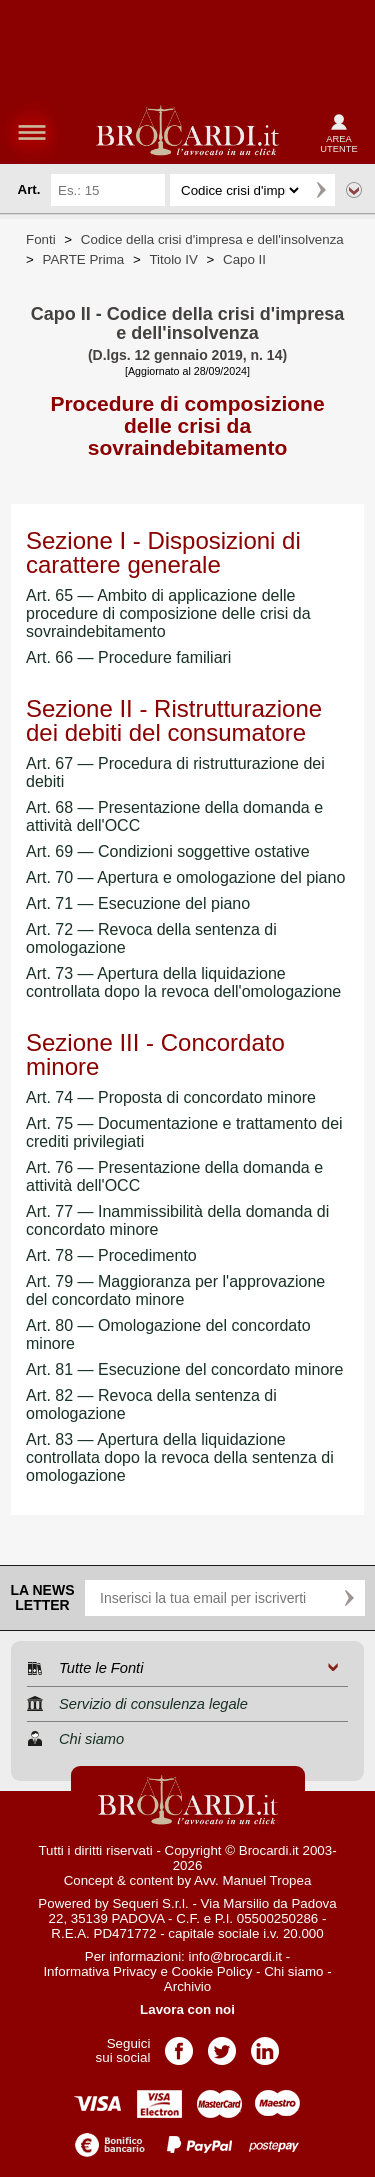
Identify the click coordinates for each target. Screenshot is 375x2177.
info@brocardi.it (236, 1956)
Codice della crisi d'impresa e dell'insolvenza (212, 239)
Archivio (187, 1986)
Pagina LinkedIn (265, 2044)
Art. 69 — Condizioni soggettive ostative (168, 851)
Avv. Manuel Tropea (252, 1880)
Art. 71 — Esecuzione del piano (138, 903)
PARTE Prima (84, 259)
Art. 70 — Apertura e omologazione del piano (185, 877)
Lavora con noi (187, 2009)
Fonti (41, 239)
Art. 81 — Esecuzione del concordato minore (185, 1369)
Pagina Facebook (179, 2044)
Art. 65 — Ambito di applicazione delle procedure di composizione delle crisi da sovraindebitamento (168, 613)
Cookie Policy (212, 1971)
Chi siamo (293, 1971)
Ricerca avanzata (354, 190)
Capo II (244, 259)
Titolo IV (173, 259)
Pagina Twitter (222, 2044)
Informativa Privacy (99, 1971)
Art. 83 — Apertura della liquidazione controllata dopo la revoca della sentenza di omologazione (180, 1457)
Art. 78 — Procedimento (111, 1255)
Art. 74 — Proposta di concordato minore (171, 1097)
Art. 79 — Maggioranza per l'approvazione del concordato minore (175, 1290)
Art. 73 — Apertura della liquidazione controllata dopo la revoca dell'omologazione (183, 982)
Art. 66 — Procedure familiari (128, 657)
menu (32, 132)
